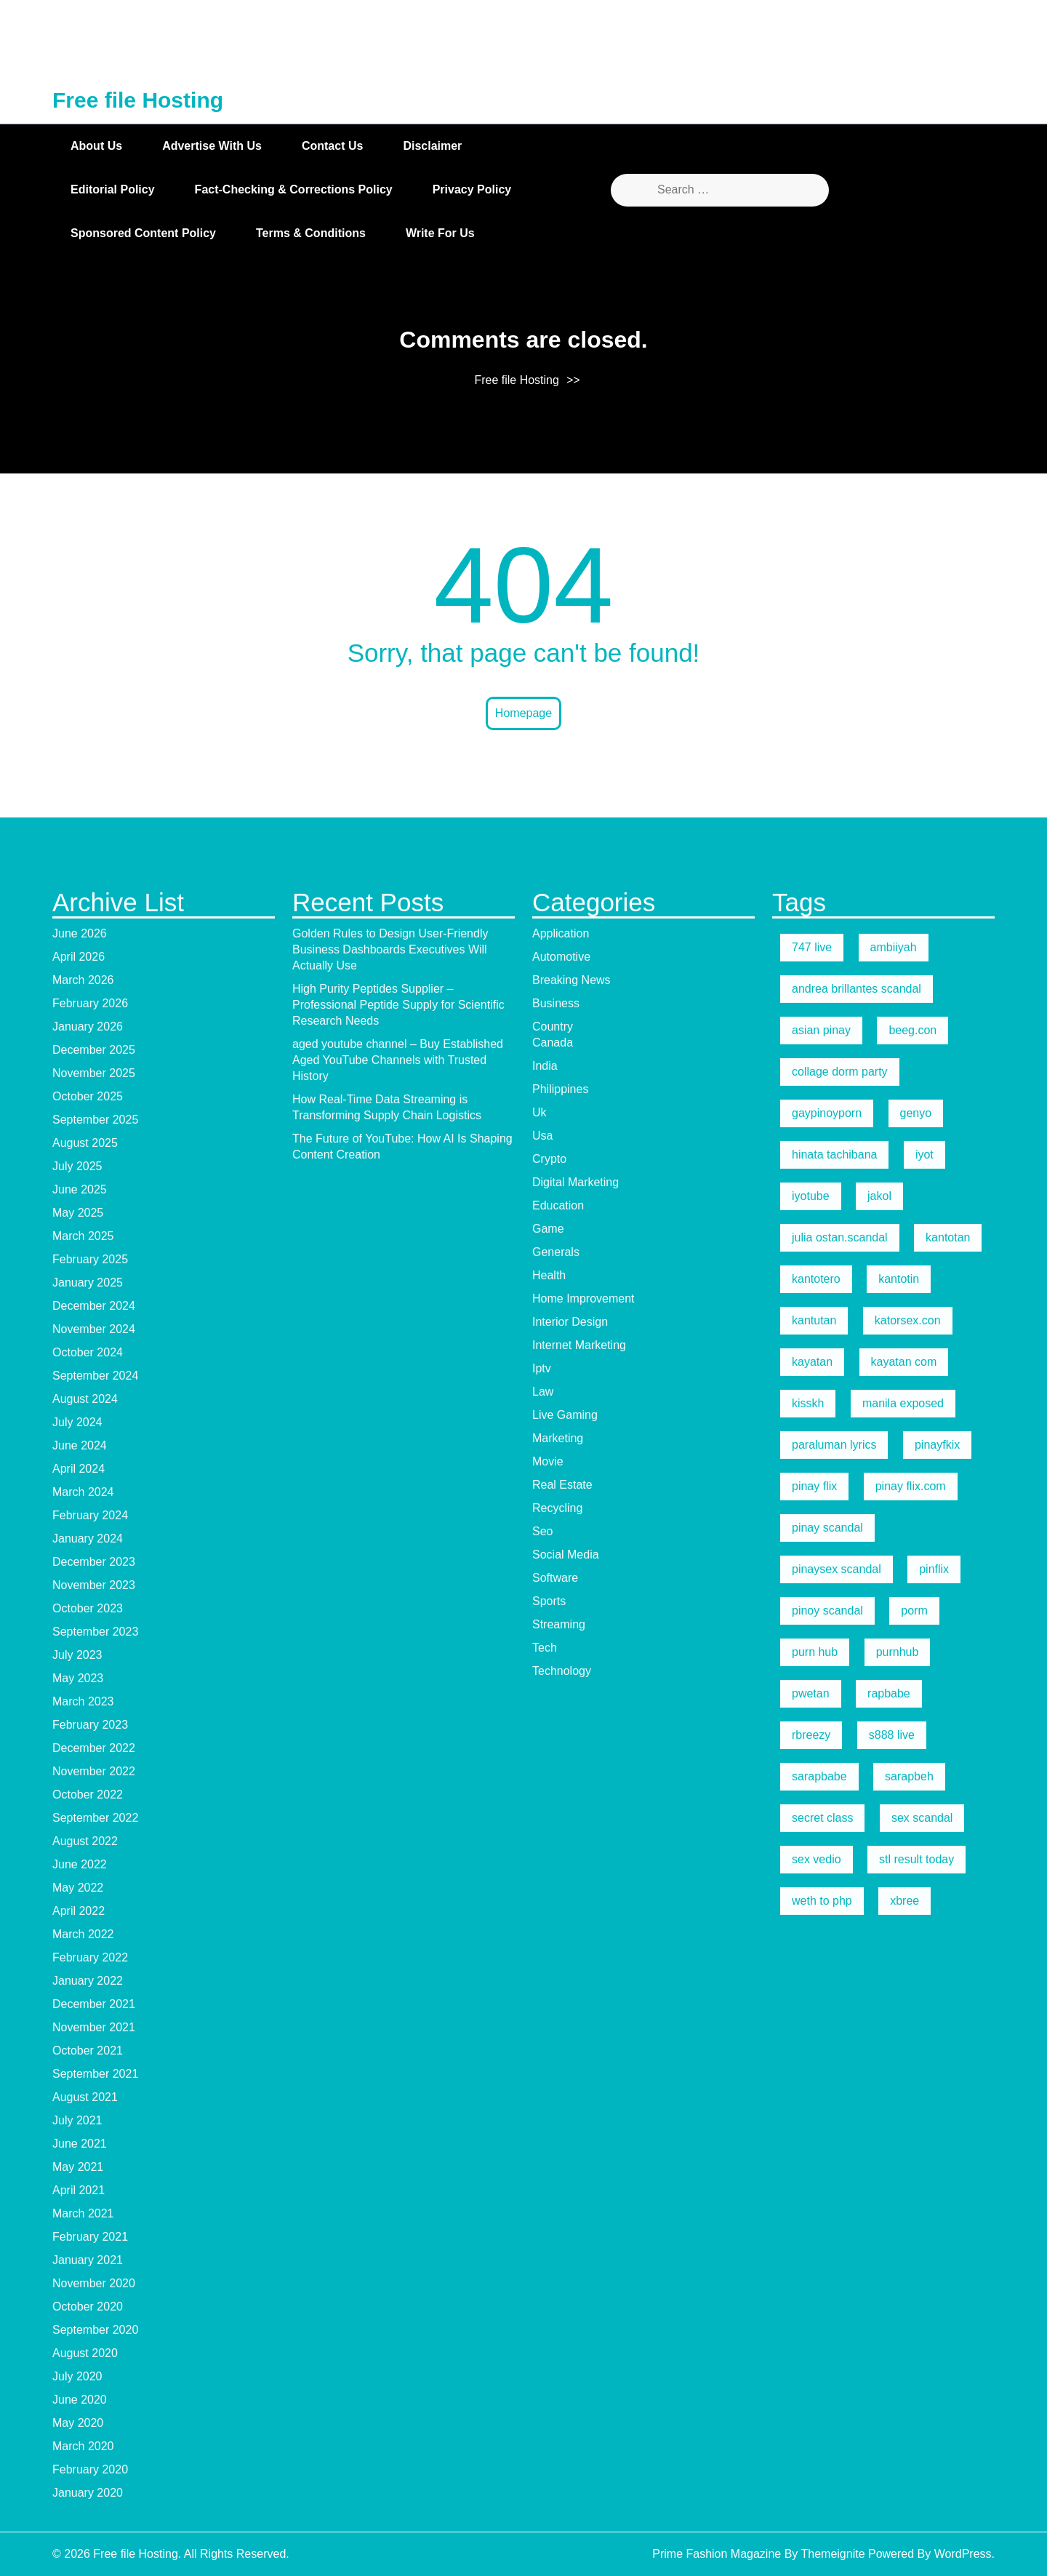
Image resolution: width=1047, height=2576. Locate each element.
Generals (555, 2383)
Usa (542, 2267)
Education (558, 2337)
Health (549, 2407)
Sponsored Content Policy (143, 233)
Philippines (560, 2221)
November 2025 (93, 2205)
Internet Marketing (579, 2477)
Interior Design (570, 2453)
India (545, 2197)
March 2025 (83, 2367)
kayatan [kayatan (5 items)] (812, 2493)
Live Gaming (565, 2546)
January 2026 (87, 2158)
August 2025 (85, 2274)
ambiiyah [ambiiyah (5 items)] (893, 2079)
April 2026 (78, 2088)
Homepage (523, 713)
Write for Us (440, 233)
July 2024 (77, 2554)
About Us (96, 146)
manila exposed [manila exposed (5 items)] (903, 2535)
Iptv (541, 2500)
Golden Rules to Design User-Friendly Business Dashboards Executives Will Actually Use (390, 2081)
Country (552, 2158)
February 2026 (90, 2135)
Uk (539, 2244)
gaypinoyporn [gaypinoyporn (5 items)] (827, 2245)
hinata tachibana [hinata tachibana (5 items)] (834, 2286)
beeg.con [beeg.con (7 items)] (912, 2162)
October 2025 (87, 2228)
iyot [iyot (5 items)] (924, 2286)
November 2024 (93, 2461)
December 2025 (93, 2181)
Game (548, 2360)
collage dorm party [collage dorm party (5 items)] (840, 2203)
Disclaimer (432, 146)
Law (542, 2523)
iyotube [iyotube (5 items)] (811, 2327)
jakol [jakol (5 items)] (879, 2327)
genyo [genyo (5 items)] (916, 2245)
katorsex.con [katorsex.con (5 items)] (908, 2452)
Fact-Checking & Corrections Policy (294, 189)
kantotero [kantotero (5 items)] (816, 2410)
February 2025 (90, 2391)
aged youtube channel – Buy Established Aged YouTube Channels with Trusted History (397, 2191)
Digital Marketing (575, 2314)
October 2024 (87, 2484)
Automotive (561, 2088)
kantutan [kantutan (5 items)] (814, 2452)
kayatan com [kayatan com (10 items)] (904, 2493)
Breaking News (571, 2111)
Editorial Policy (113, 189)
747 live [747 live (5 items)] (812, 2079)
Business (555, 2135)
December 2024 (93, 2437)
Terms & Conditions (311, 233)
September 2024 (95, 2507)
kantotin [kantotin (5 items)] (898, 2410)
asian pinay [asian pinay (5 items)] (821, 2162)
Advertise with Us (212, 146)
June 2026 (79, 2065)
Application (560, 2065)
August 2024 (85, 2530)
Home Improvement (583, 2430)
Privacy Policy (472, 189)
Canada (552, 2174)
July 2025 (77, 2298)
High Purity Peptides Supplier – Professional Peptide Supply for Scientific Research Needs (398, 2136)
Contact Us (332, 146)
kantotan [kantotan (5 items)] (948, 2369)
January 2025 (87, 2414)
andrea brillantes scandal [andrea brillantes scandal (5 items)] (856, 2120)
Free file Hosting (137, 100)
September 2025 (95, 2251)
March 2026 (83, 2111)
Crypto (549, 2290)
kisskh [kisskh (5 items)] (808, 2535)
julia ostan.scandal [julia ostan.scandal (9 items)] (840, 2369)
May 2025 (77, 2344)
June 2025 (79, 2321)
